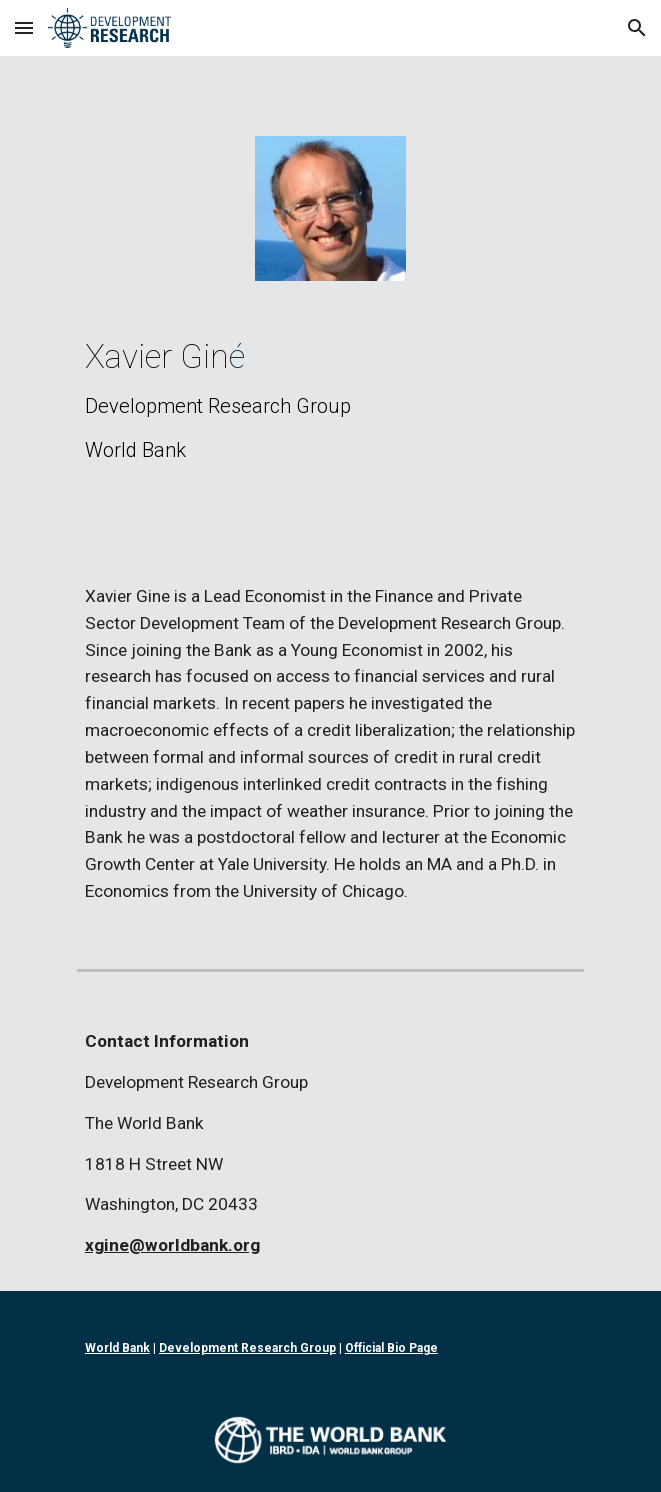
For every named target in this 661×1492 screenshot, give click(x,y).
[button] (24, 27)
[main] (330, 400)
